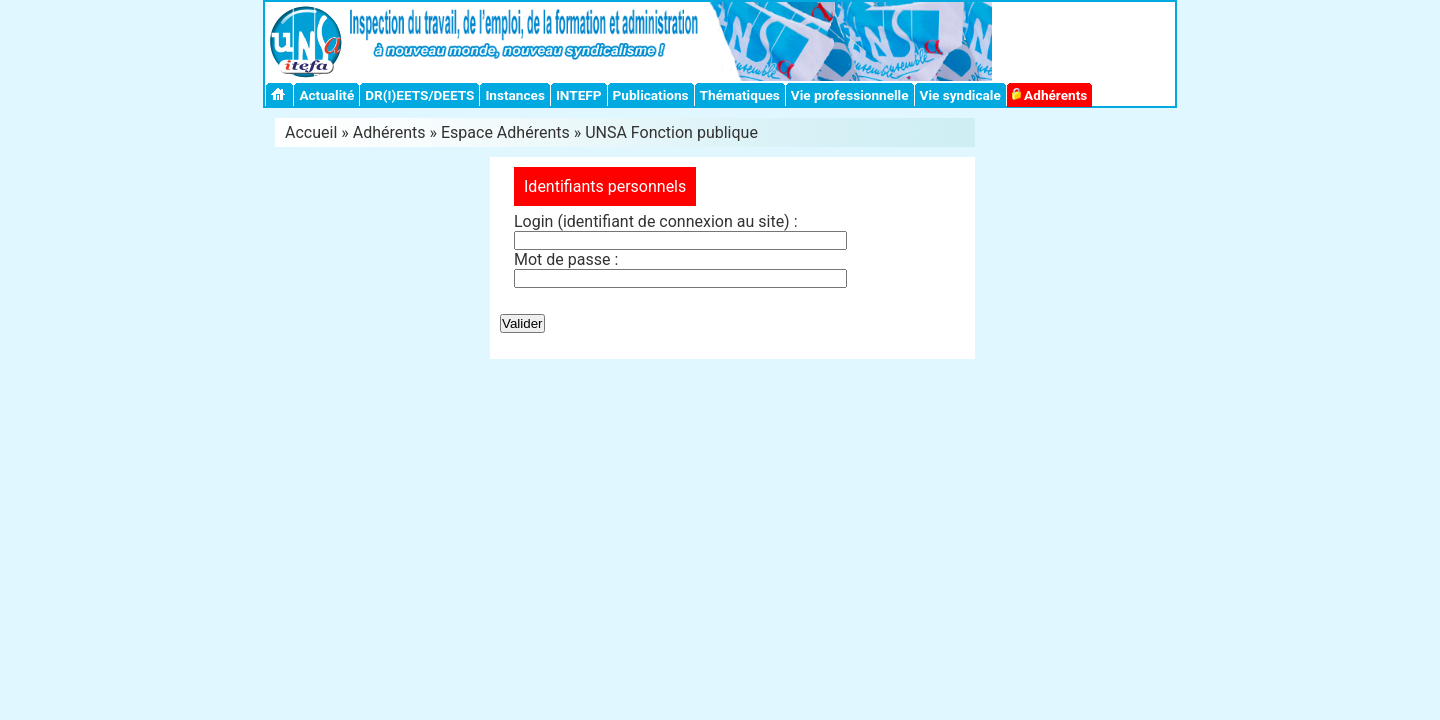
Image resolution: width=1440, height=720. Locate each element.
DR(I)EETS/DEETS (419, 95)
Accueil (311, 132)
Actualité (326, 95)
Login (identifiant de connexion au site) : (656, 221)
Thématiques (740, 95)
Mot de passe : (566, 259)
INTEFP (579, 95)
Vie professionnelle (850, 95)
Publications (651, 95)
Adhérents (1050, 95)
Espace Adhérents (505, 132)
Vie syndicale (960, 95)
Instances (514, 95)
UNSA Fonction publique (671, 132)
